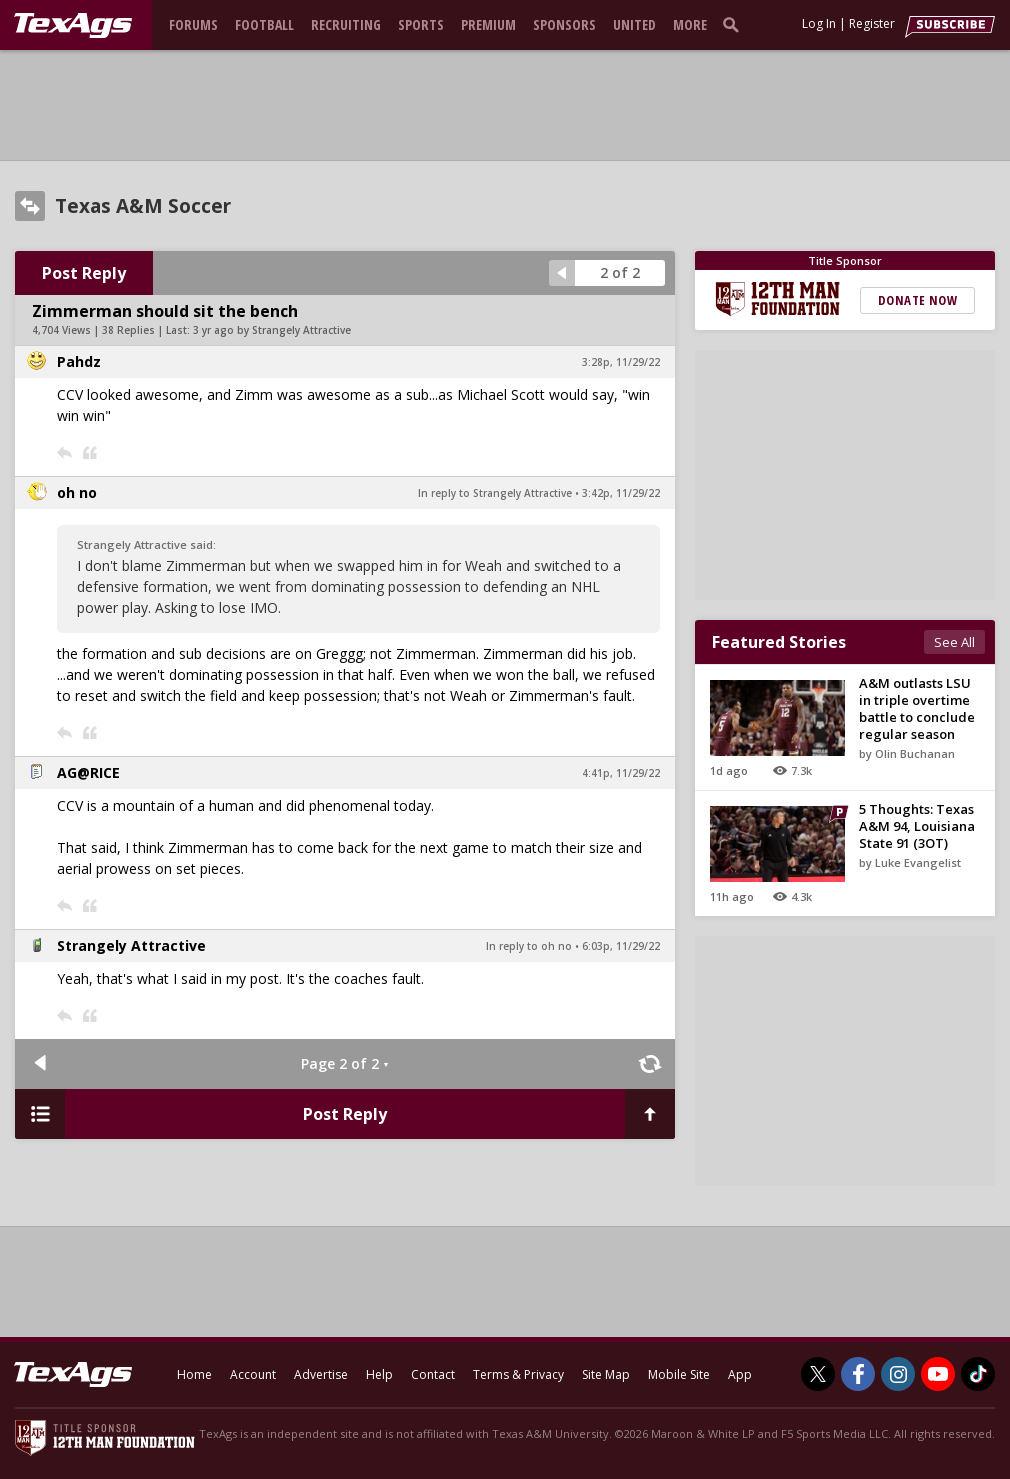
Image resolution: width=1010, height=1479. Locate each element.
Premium (488, 24)
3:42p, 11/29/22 (621, 493)
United (634, 24)
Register (872, 23)
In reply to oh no (529, 946)
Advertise (321, 1374)
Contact (433, 1374)
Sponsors (564, 24)
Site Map (606, 1374)
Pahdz (79, 361)
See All (954, 642)
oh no (77, 492)
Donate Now (917, 300)
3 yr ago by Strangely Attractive (272, 330)
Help (379, 1374)
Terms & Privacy (518, 1374)
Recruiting (346, 24)
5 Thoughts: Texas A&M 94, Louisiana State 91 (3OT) (917, 826)
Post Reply (84, 273)
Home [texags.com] (194, 1374)
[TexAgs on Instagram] (898, 1374)
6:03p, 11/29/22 (621, 946)
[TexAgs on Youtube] (938, 1374)
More (690, 24)
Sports (421, 24)
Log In (819, 23)
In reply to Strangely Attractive (495, 493)
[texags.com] (73, 26)
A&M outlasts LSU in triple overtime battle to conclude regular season (917, 708)
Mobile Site (679, 1374)
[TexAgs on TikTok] (978, 1374)
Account (253, 1374)
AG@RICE (88, 772)
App (740, 1374)
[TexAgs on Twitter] (818, 1374)
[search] (735, 24)
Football (264, 24)
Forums (193, 24)
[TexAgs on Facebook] (858, 1374)
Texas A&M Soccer (143, 206)
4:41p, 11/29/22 (621, 773)
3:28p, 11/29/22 (621, 362)
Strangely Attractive (131, 945)
